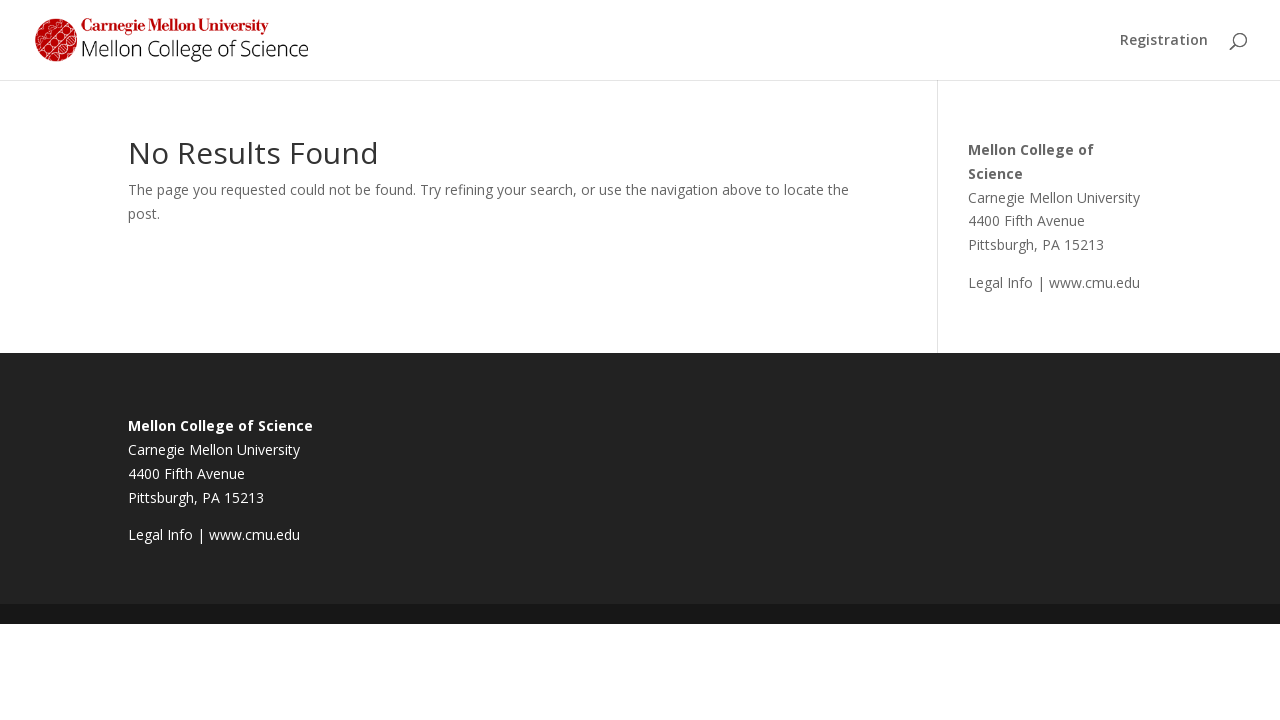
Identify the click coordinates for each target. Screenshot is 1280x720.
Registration (1164, 41)
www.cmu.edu (1094, 282)
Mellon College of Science (220, 425)
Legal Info (1000, 282)
